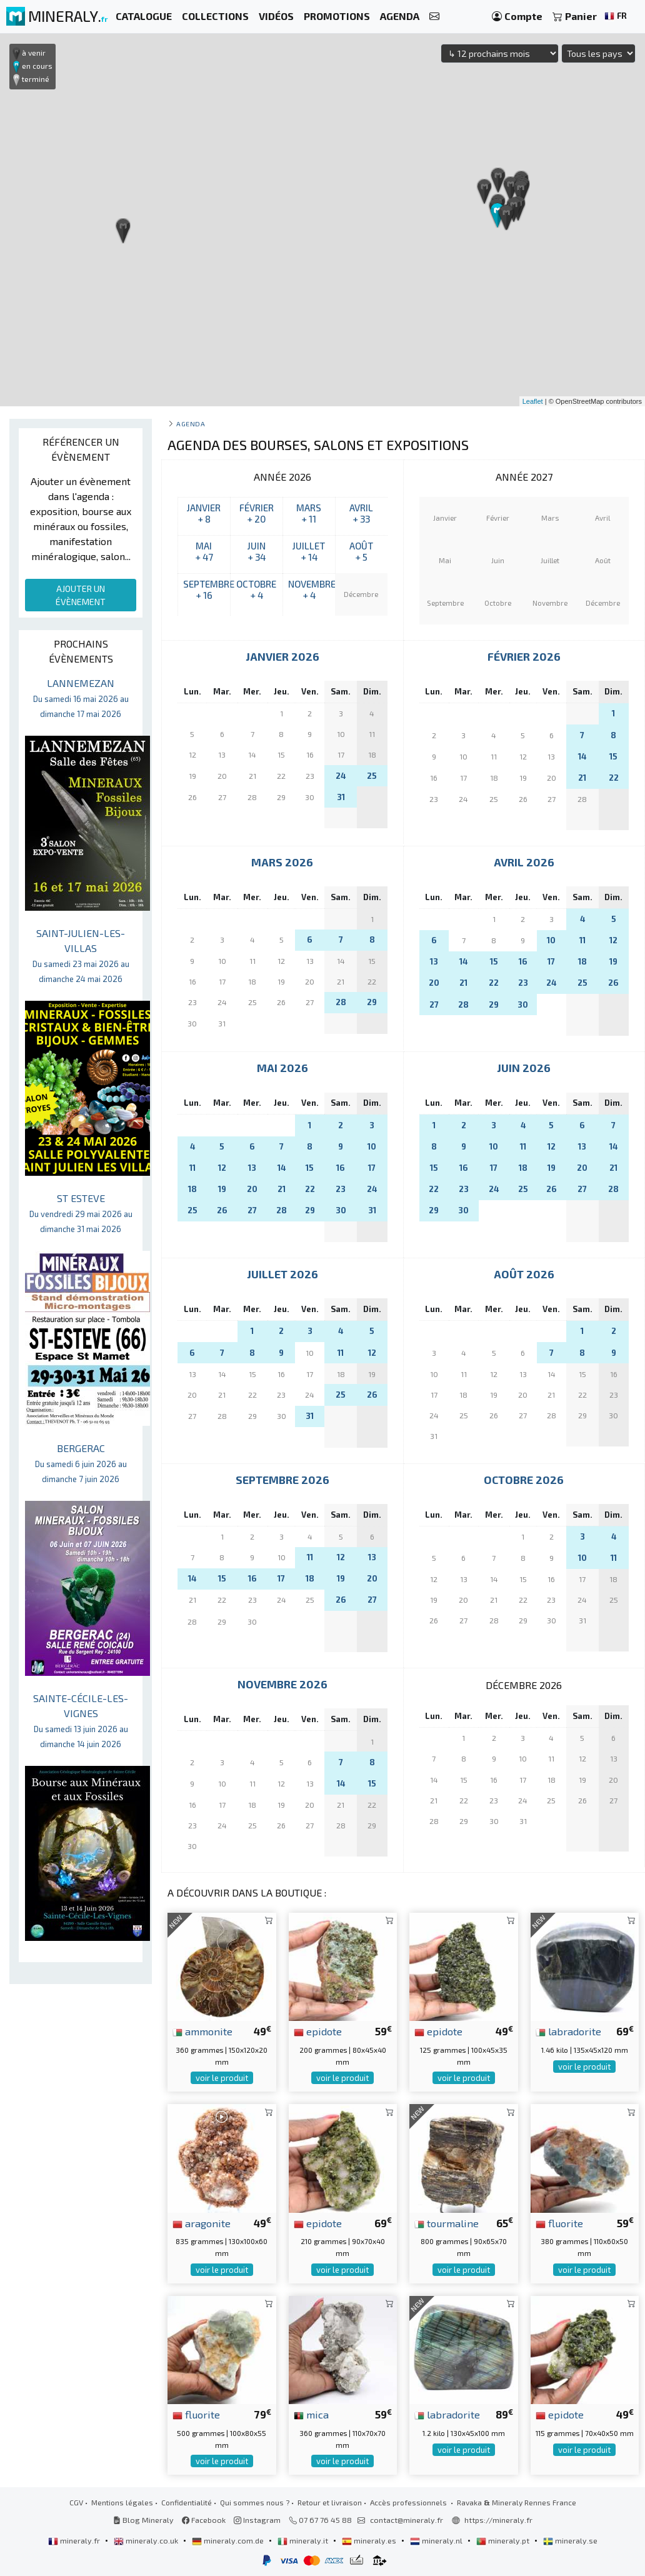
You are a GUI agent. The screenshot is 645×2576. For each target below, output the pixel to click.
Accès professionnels (409, 2502)
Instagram (257, 2519)
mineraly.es (370, 2540)
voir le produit (222, 2078)
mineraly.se (570, 2540)
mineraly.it (304, 2540)
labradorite (568, 2031)
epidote (318, 2031)
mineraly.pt (503, 2540)
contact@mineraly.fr (406, 2519)
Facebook (204, 2519)
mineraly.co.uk (147, 2540)
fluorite (559, 2223)
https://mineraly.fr (498, 2519)
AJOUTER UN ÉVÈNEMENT (81, 595)
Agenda (190, 423)
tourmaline (446, 2223)
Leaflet (532, 401)
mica (311, 2414)
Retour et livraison (330, 2502)
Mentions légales (122, 2502)
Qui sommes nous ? (254, 2502)
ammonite (202, 2031)
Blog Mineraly (143, 2519)
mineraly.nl (437, 2540)
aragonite (201, 2223)
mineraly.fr (75, 2540)
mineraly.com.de (229, 2540)
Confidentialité (186, 2502)
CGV (76, 2502)
